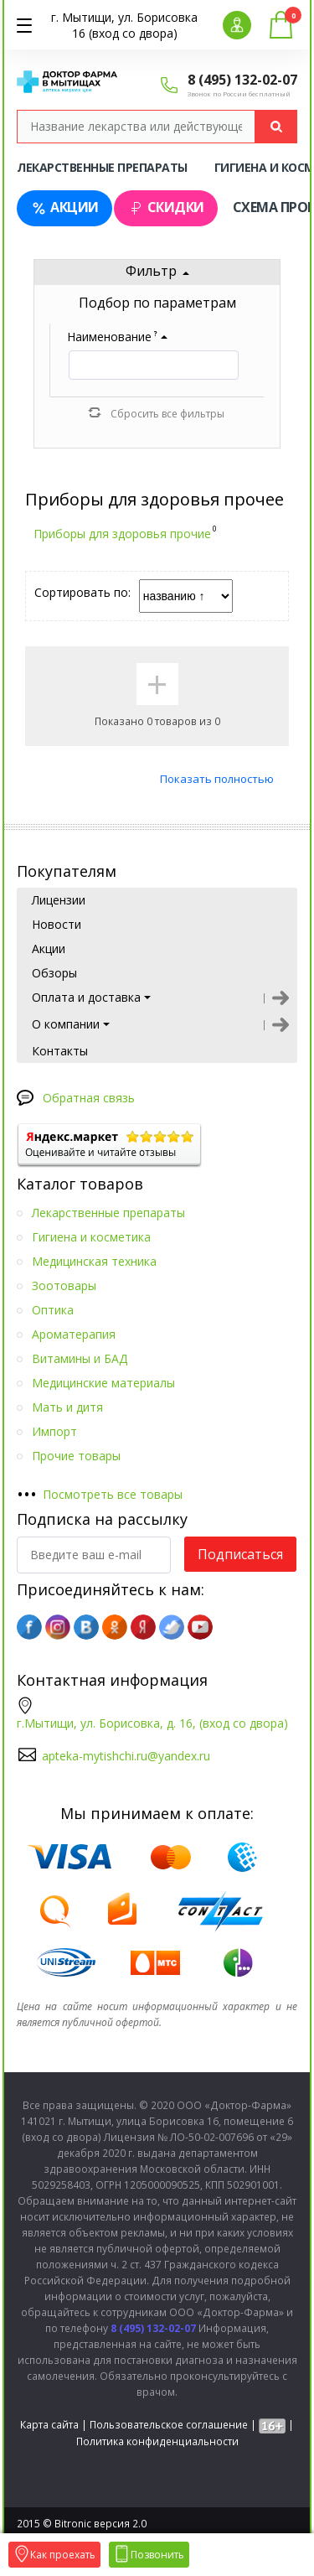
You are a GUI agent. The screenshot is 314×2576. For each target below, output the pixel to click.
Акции (64, 207)
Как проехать (54, 2554)
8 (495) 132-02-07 (242, 79)
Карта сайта (49, 2425)
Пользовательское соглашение (169, 2425)
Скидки (165, 207)
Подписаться (240, 1554)
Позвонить (149, 2554)
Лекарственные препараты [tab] (102, 167)
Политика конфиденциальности (157, 2441)
